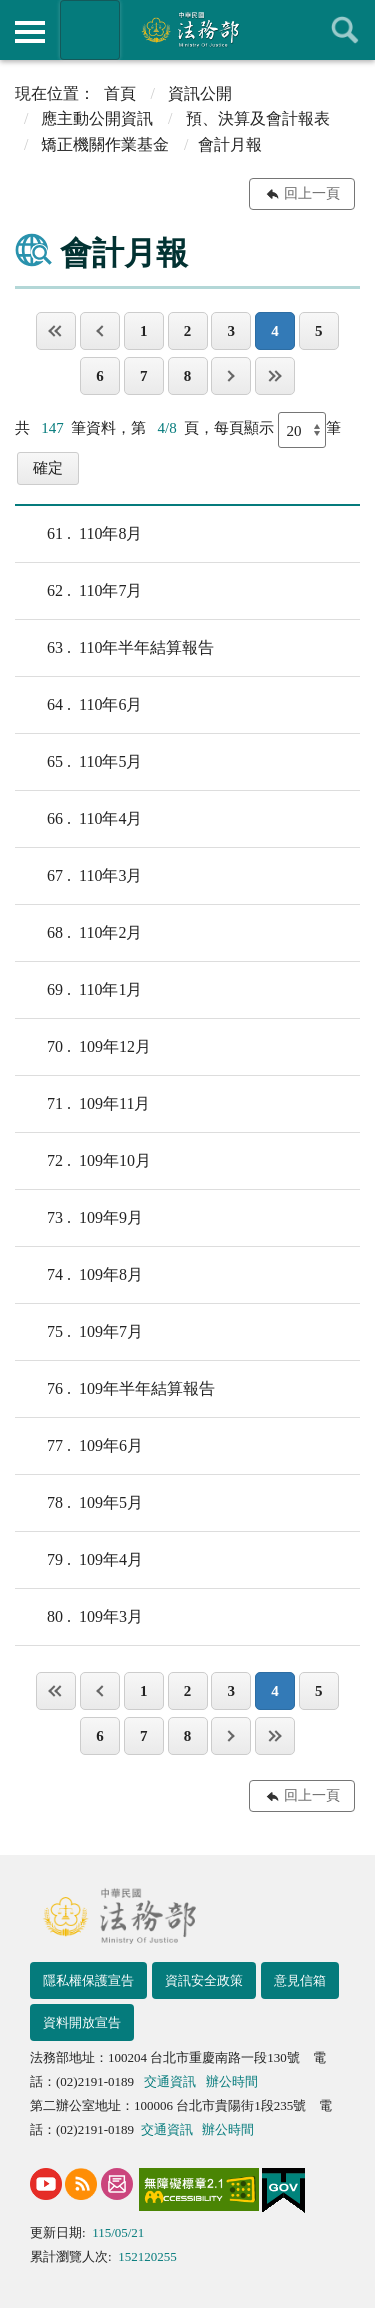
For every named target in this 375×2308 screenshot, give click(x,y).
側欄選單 (30, 32)
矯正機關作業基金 (105, 144)
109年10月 (83, 1161)
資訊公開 (200, 93)
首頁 (120, 93)
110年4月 (78, 819)
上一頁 (100, 331)
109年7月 (79, 1332)
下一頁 (231, 376)
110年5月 (78, 762)
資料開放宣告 (82, 2022)
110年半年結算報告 (114, 648)
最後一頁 (275, 376)
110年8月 (78, 534)
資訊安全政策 (204, 1980)
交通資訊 (170, 2081)
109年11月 (82, 1104)
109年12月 (83, 1047)
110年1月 (78, 990)
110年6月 (78, 705)
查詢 (345, 30)
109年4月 (79, 1560)
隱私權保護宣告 (88, 1980)
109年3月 (79, 1617)
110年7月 (78, 591)
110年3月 (78, 876)
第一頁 (56, 331)
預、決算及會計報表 (258, 118)
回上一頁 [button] (312, 193)
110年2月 (78, 933)
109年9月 (79, 1218)
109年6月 (79, 1446)
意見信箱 (300, 1980)
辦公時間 (232, 2081)
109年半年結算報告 (115, 1389)
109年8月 (79, 1275)
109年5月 (79, 1503)
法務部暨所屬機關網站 (90, 30)
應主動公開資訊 (97, 118)
